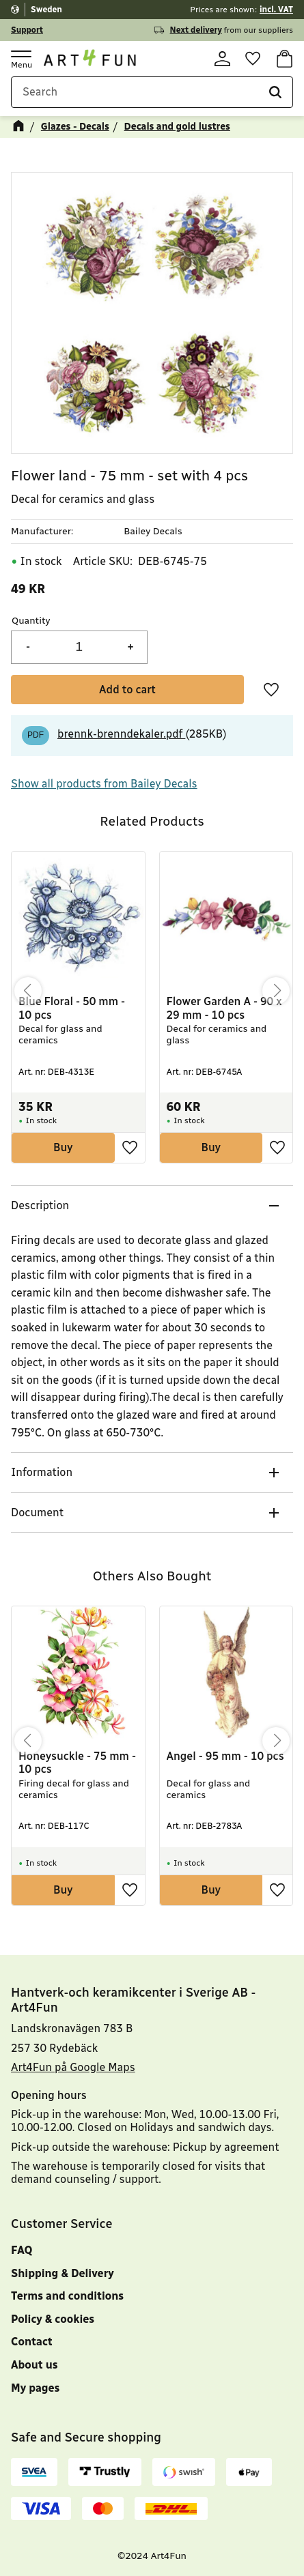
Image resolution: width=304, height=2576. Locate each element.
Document (37, 1514)
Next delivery (196, 30)
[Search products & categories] (152, 95)
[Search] (275, 95)
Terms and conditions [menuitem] (67, 2295)
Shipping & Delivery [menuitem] (62, 2273)
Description (40, 1207)
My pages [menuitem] (35, 2388)
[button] (20, 58)
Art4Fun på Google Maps (73, 2067)
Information (41, 1474)
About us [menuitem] (34, 2364)
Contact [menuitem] (32, 2341)
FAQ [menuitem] (21, 2250)
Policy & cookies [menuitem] (52, 2319)
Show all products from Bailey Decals (104, 786)
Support (27, 30)
